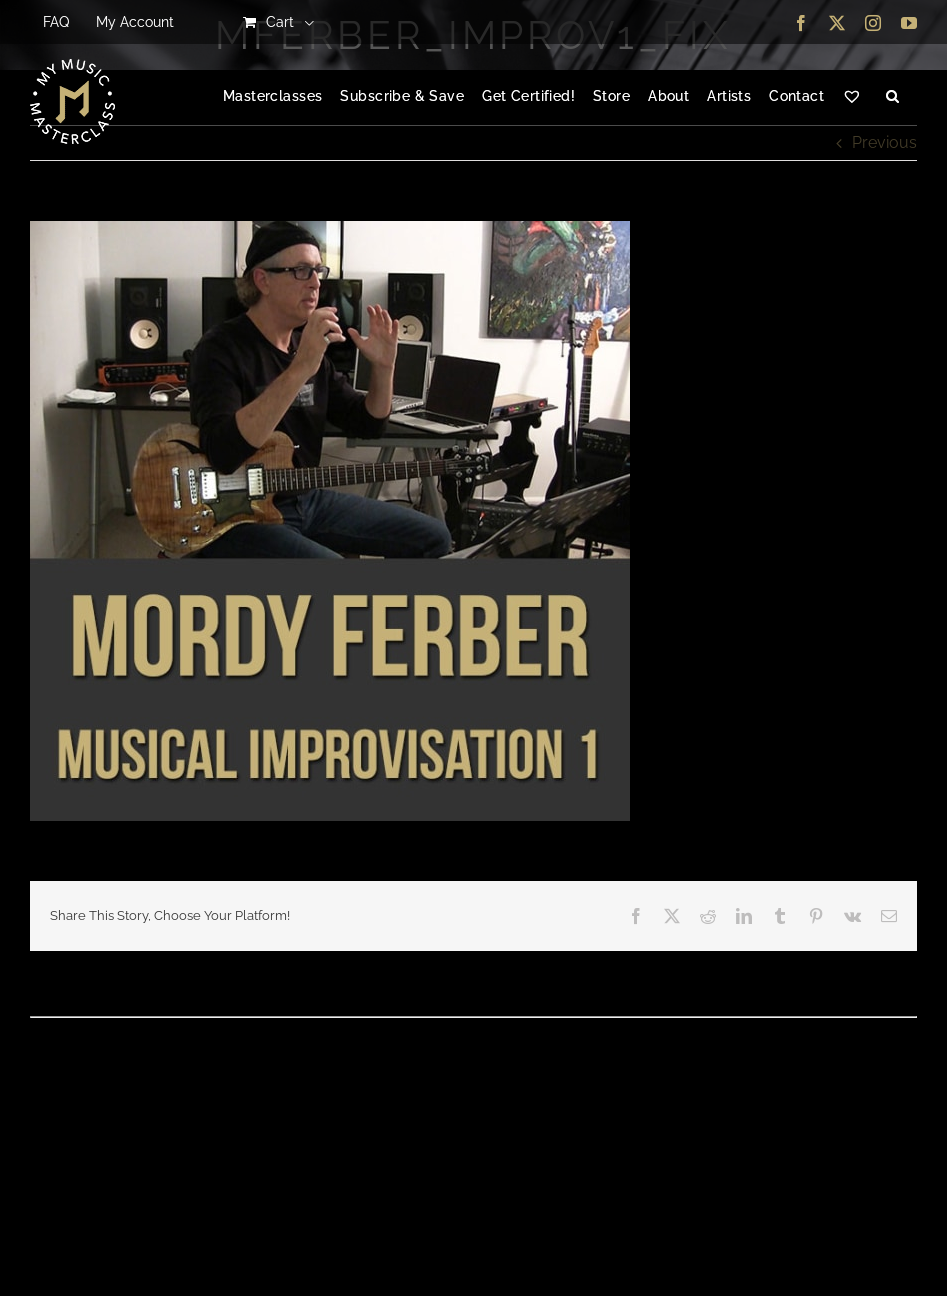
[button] (892, 97)
